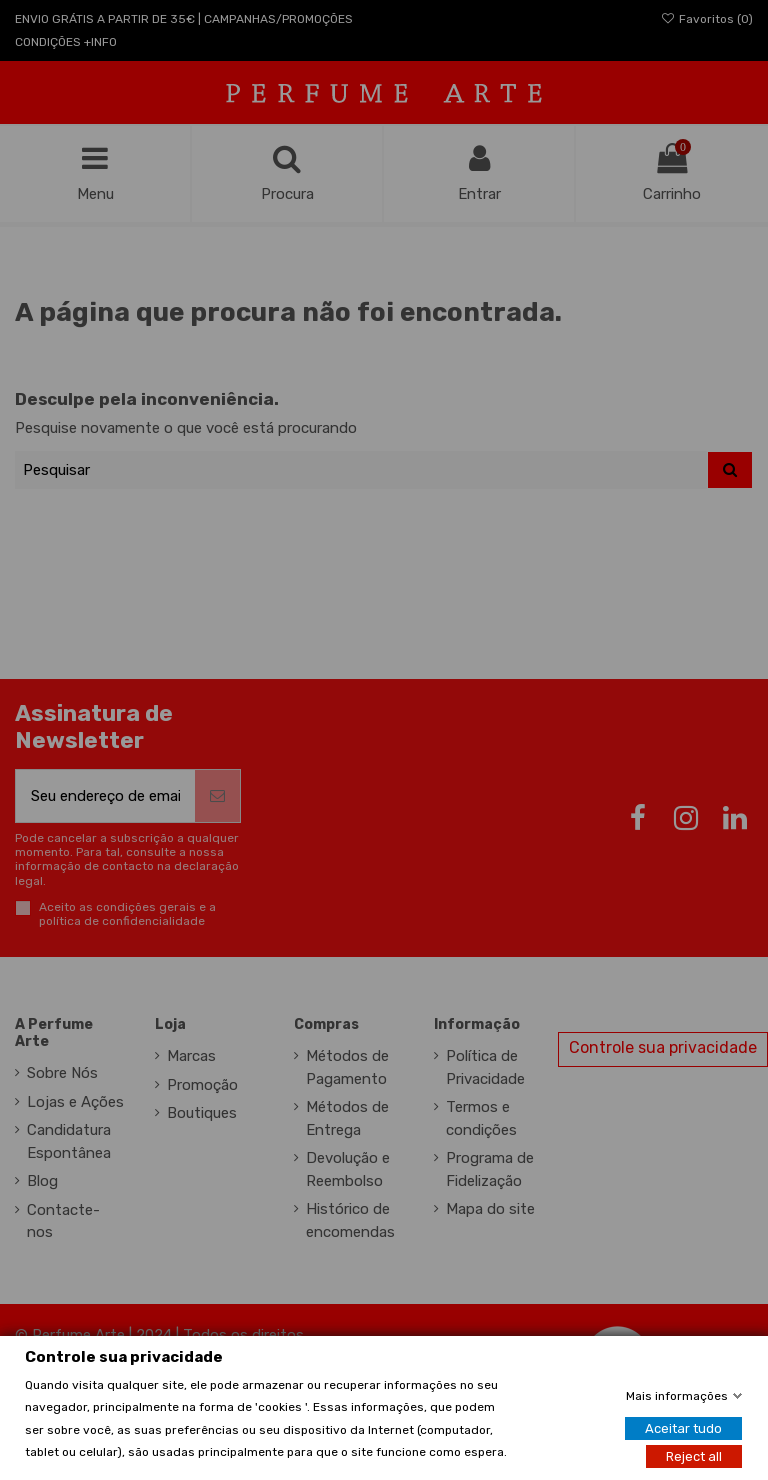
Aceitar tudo (683, 1428)
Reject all (694, 1456)
